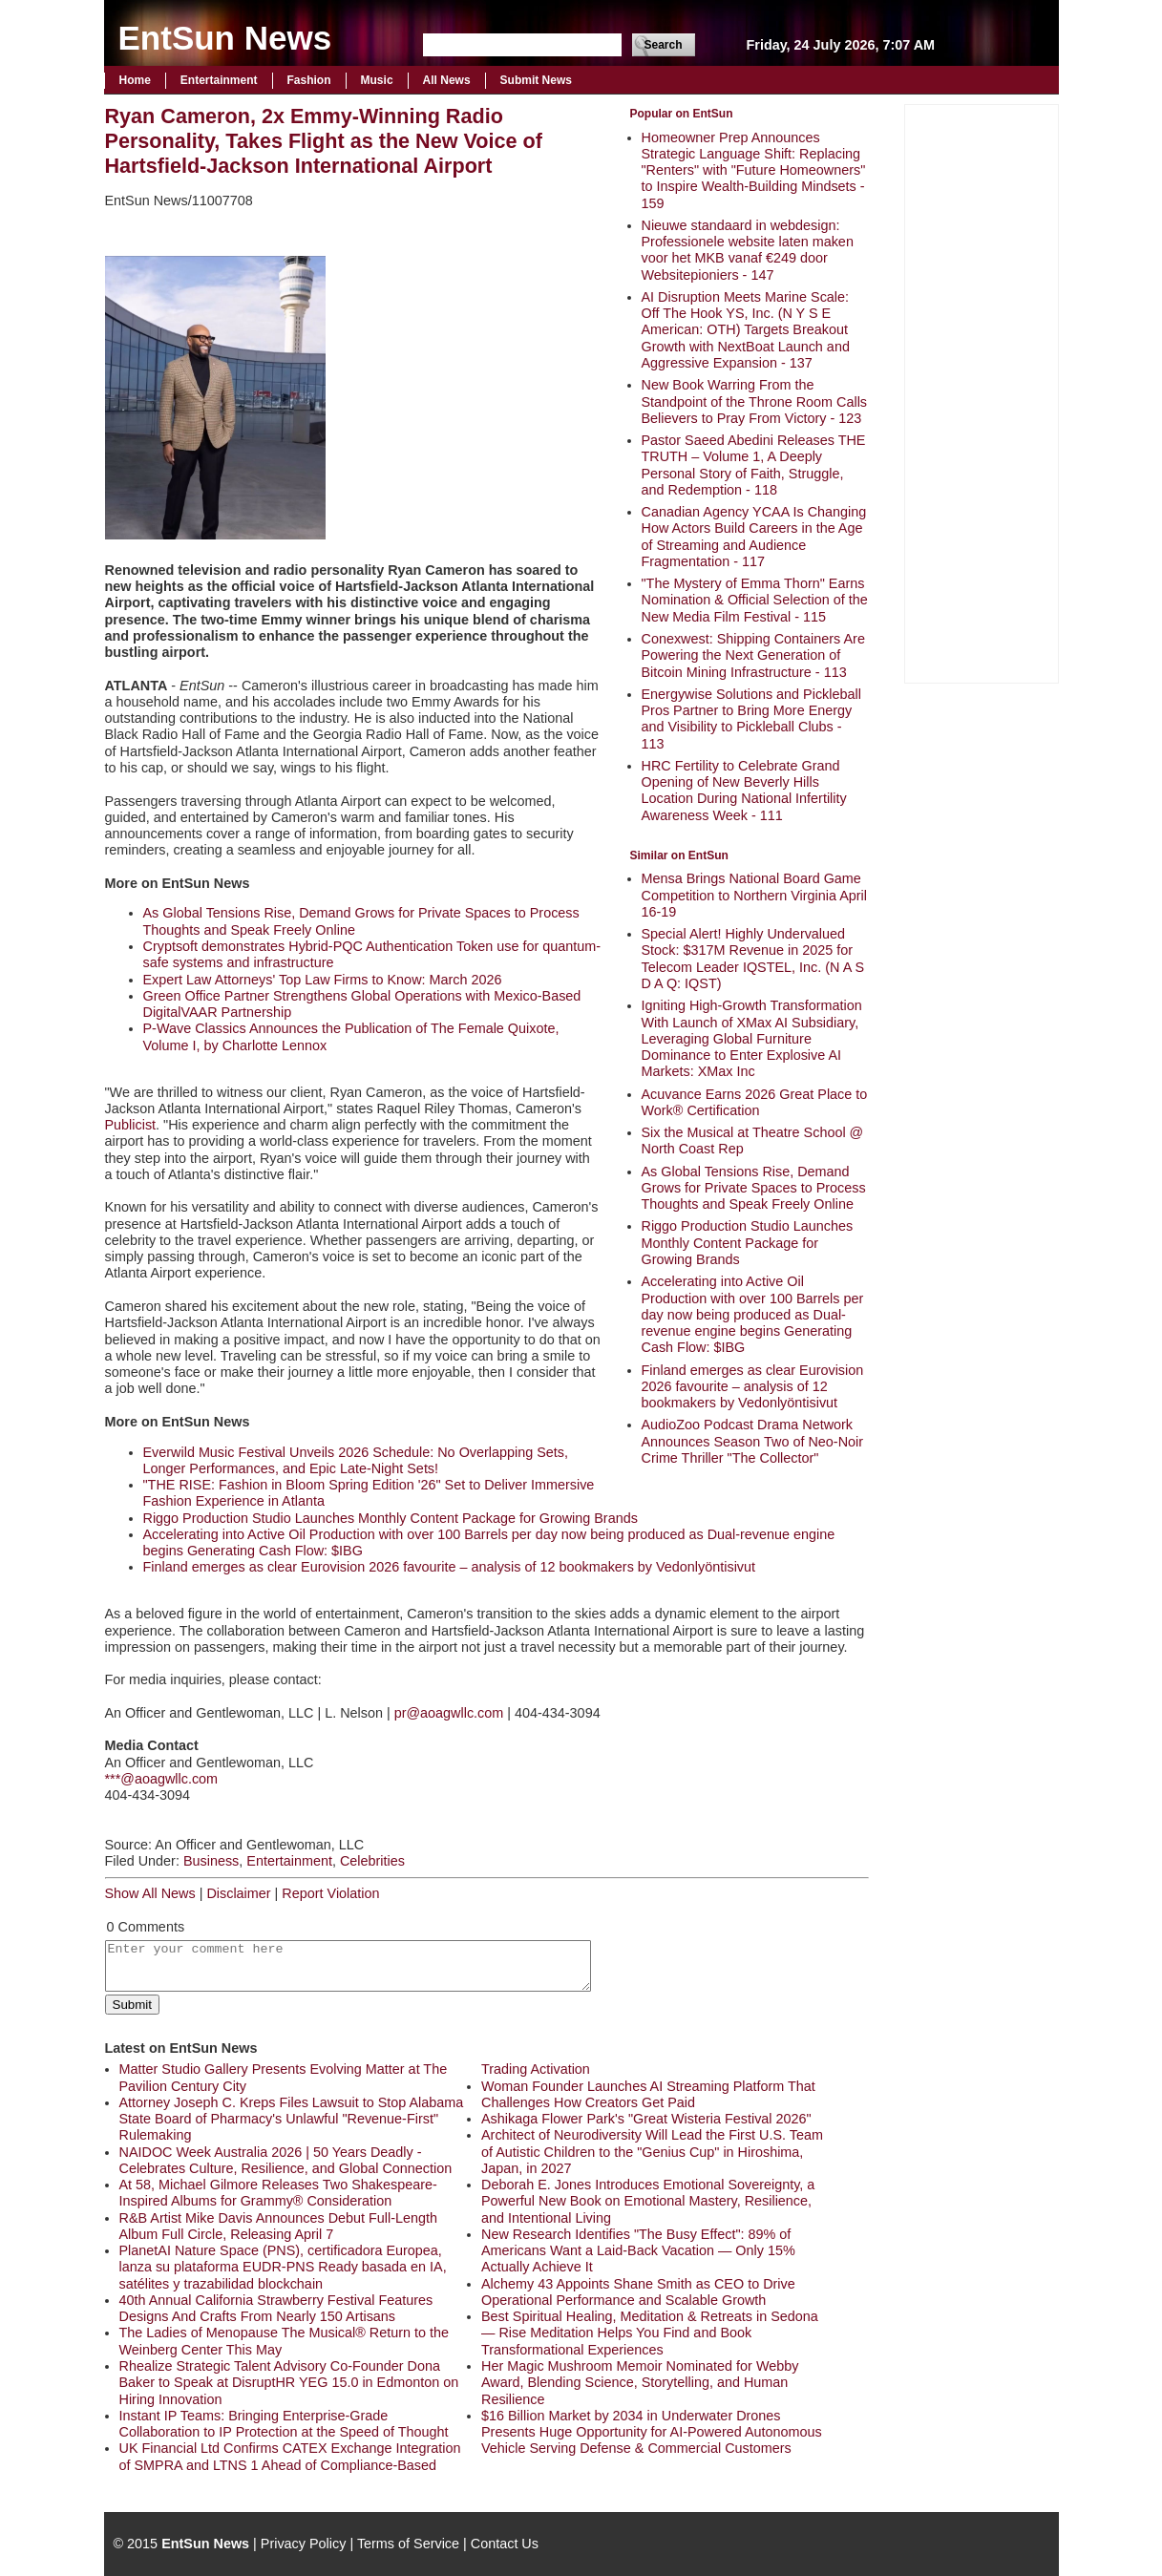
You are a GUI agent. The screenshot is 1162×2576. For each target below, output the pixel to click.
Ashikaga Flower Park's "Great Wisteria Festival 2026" (646, 2118)
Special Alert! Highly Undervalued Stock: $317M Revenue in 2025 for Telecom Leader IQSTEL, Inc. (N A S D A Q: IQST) (753, 958)
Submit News (536, 80)
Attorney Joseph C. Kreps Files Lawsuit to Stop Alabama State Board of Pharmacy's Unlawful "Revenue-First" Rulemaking (291, 2119)
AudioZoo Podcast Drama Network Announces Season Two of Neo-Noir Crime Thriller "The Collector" (753, 1441)
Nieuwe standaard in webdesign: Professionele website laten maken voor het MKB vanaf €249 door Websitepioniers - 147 (748, 250)
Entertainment (219, 80)
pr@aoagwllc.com (449, 1713)
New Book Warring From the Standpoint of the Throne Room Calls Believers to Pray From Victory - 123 (755, 401)
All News (447, 80)
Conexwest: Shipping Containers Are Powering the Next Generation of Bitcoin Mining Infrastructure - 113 (753, 655)
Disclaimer (238, 1893)
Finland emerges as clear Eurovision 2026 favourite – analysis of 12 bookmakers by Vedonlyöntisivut (753, 1386)
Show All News (150, 1893)
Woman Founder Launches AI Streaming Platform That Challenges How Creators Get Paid (648, 2094)
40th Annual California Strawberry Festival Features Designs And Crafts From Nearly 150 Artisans (276, 2308)
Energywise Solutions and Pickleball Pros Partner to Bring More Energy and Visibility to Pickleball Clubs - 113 (751, 718)
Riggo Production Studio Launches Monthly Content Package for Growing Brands (748, 1242)
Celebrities (372, 1861)
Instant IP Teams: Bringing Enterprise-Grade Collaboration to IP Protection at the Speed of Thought (284, 2423)
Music (377, 80)
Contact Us (505, 2543)
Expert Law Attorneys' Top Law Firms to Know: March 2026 (322, 979)
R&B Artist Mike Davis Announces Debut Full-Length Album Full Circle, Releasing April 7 (278, 2226)
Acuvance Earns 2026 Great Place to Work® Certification (755, 1102)
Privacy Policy (304, 2543)
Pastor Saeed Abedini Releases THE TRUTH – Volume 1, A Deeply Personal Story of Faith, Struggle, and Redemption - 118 (754, 465)
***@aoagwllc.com (162, 1778)
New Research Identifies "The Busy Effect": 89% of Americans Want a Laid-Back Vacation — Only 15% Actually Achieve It (638, 2251)
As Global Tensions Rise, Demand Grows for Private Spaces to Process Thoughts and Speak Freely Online (754, 1188)
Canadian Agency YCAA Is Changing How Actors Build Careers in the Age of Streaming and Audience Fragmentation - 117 (754, 536)
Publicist (131, 1124)
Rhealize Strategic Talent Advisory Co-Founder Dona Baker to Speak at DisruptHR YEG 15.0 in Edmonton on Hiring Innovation (289, 2382)
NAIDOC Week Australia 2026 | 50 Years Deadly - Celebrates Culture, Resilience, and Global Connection (286, 2160)
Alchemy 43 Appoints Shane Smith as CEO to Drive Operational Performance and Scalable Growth (638, 2292)
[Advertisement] (981, 391)
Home (135, 80)
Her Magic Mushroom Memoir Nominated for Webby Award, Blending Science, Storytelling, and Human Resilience (639, 2382)
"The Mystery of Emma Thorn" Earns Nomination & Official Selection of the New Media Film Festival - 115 (755, 600)
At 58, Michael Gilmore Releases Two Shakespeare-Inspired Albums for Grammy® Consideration (278, 2192)
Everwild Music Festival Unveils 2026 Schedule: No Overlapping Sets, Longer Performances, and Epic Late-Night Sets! (356, 1460)
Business (211, 1861)
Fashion (309, 80)
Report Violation (330, 1893)
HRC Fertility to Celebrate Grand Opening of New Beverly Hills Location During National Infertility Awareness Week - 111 (744, 790)
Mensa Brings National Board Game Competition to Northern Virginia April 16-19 (755, 895)
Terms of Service (408, 2543)
